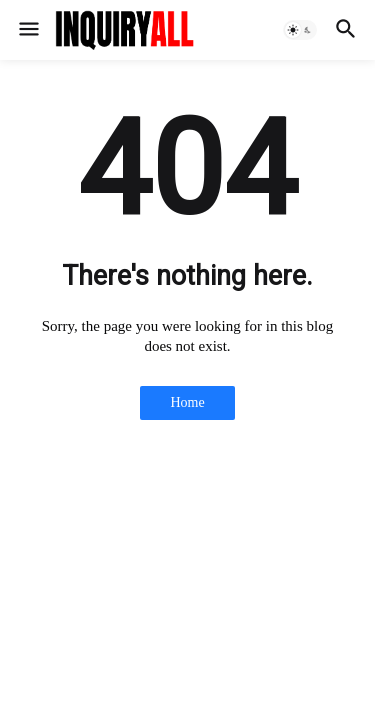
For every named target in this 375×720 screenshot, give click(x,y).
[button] (27, 30)
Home (187, 402)
